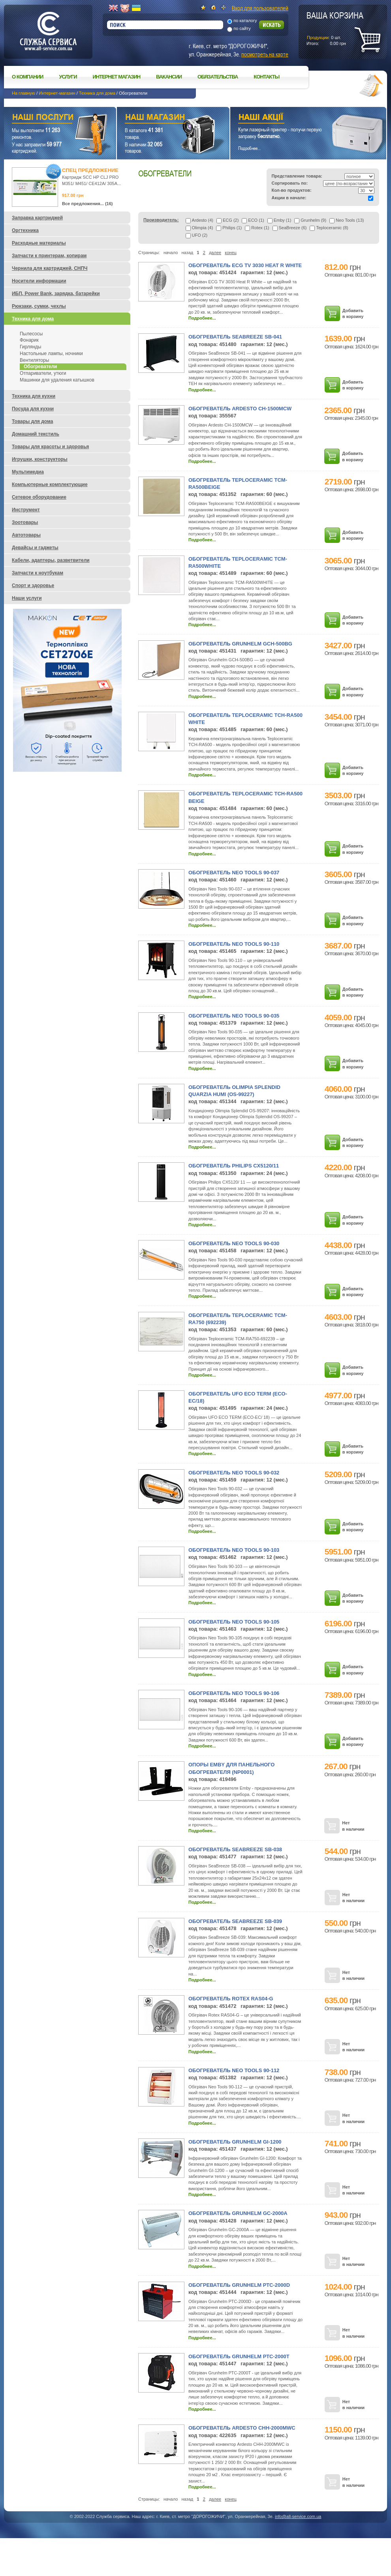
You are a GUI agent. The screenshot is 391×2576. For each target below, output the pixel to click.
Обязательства (217, 77)
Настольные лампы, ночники (51, 353)
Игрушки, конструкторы (40, 459)
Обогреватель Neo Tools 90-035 (233, 1016)
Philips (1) (229, 227)
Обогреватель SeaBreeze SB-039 (235, 1921)
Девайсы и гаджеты (35, 547)
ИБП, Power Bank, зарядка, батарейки (56, 293)
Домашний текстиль (35, 434)
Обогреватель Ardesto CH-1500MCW (239, 409)
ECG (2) (227, 220)
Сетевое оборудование (39, 497)
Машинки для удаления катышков (57, 380)
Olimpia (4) (199, 227)
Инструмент (26, 510)
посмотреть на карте (264, 54)
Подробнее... (202, 318)
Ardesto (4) (199, 220)
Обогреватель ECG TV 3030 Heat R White (245, 265)
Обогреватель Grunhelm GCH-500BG (240, 644)
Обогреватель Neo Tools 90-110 (233, 944)
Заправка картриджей (37, 218)
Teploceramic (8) (329, 227)
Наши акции (297, 118)
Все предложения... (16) (87, 203)
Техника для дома (97, 93)
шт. (334, 28)
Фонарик (29, 340)
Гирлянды (30, 347)
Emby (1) (279, 220)
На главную (23, 93)
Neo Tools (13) (346, 220)
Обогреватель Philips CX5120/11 (233, 1166)
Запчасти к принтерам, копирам (49, 255)
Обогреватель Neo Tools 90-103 (233, 1550)
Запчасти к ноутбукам (37, 573)
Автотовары (26, 535)
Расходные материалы (39, 243)
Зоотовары (25, 522)
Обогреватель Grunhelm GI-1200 (235, 2142)
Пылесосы (31, 334)
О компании (27, 77)
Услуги (68, 77)
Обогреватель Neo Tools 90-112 (233, 2070)
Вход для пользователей (260, 8)
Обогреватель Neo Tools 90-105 (233, 1622)
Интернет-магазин (57, 93)
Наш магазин (159, 118)
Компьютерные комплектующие (50, 484)
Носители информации (39, 281)
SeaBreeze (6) (290, 227)
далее (215, 252)
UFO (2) (197, 235)
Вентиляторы (34, 360)
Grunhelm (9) (310, 220)
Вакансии (169, 77)
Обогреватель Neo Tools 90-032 (233, 1473)
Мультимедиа (28, 472)
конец (231, 252)
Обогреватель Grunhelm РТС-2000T (238, 2356)
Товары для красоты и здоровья (50, 446)
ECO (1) (253, 220)
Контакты (266, 77)
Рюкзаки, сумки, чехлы (39, 306)
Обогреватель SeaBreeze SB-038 (235, 1849)
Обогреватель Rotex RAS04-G (230, 1999)
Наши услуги (50, 118)
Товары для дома (32, 421)
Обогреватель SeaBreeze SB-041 (235, 337)
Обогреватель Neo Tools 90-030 (233, 1243)
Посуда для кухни (33, 409)
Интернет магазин (117, 77)
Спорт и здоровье (33, 585)
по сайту (242, 28)
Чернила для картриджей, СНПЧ (50, 268)
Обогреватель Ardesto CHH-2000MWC (241, 2428)
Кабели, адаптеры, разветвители (51, 560)
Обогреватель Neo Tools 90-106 (233, 1693)
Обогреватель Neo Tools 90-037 (233, 873)
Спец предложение (90, 170)
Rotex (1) (257, 227)
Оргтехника (25, 230)
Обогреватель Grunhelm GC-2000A (238, 2213)
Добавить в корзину (352, 313)
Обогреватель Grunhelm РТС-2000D (239, 2285)
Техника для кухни (33, 396)
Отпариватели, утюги (43, 373)
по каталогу (245, 20)
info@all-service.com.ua (298, 2516)
